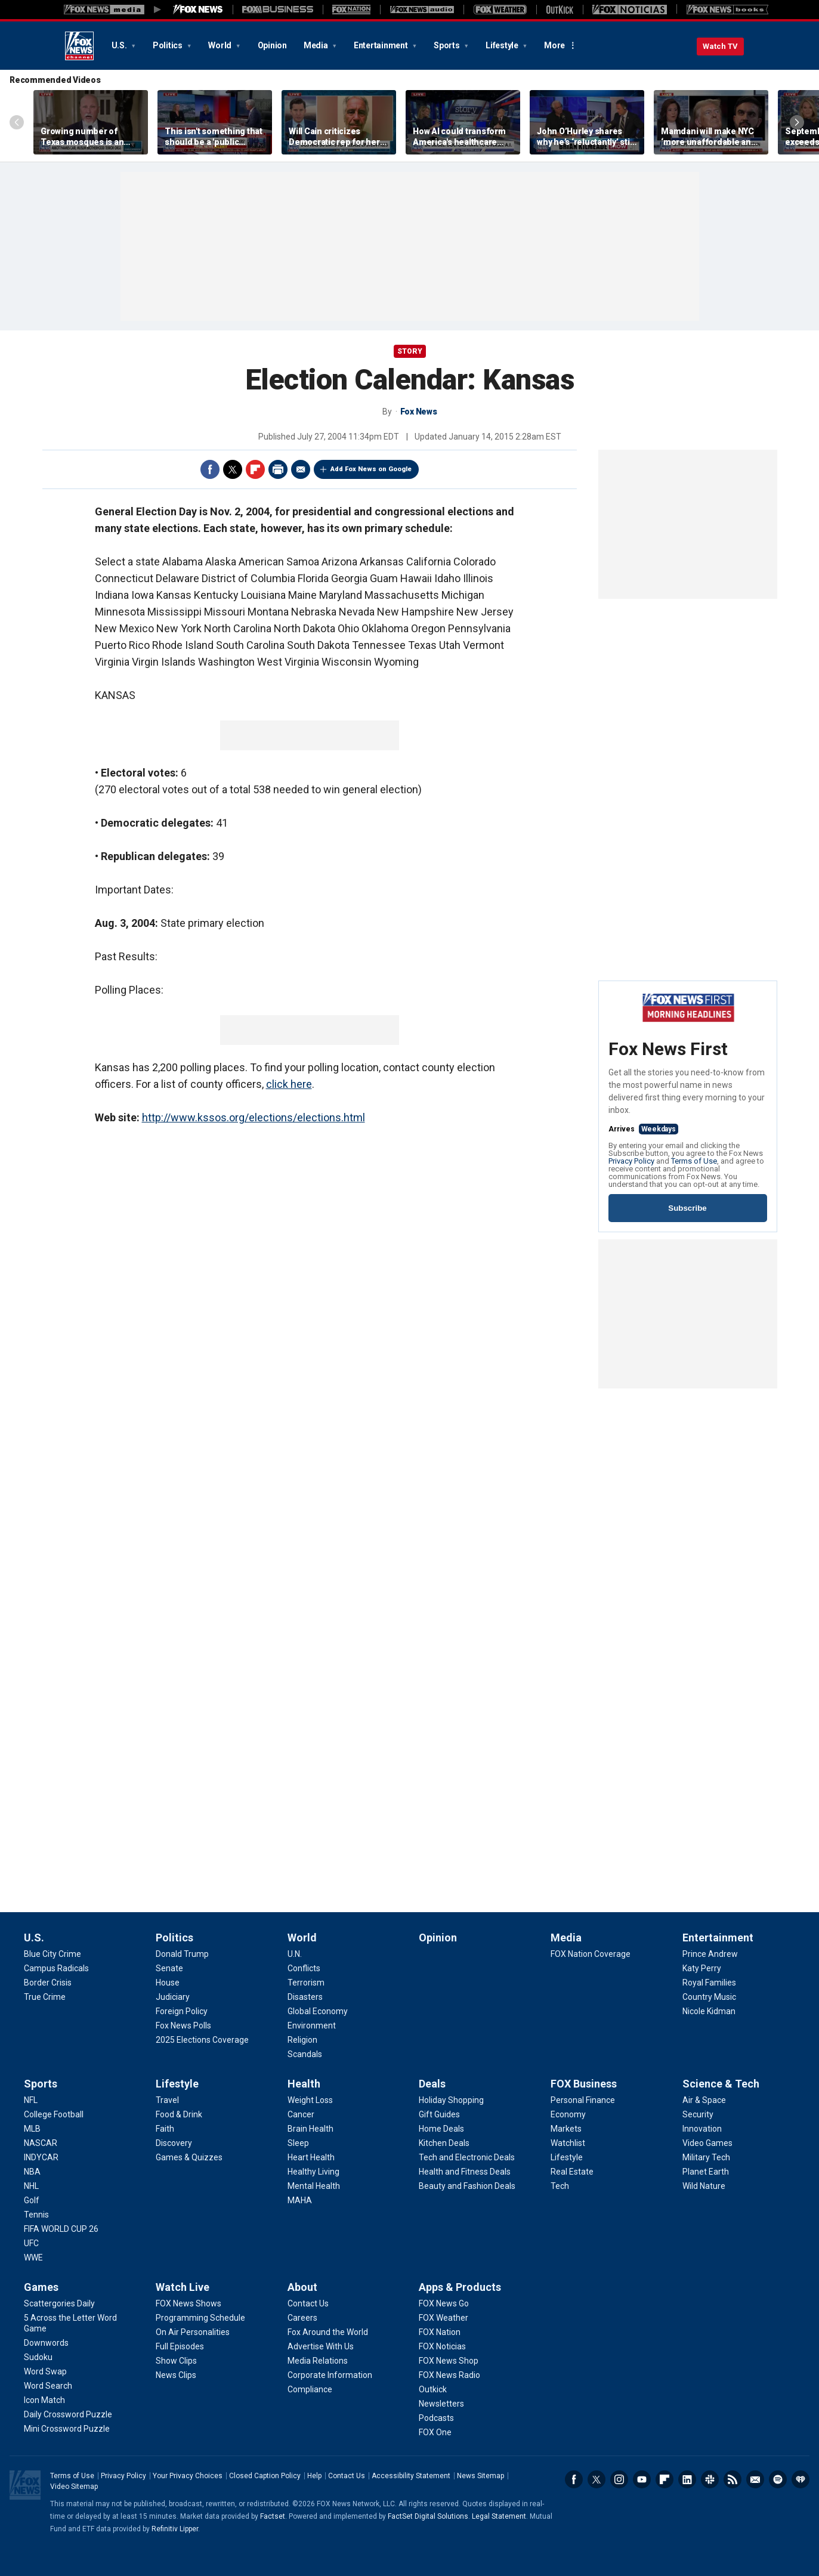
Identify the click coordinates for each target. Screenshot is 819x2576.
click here (289, 1084)
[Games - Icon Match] (44, 2400)
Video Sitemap (74, 2486)
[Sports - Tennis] (36, 2214)
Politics (168, 45)
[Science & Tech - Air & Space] (704, 2100)
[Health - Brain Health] (310, 2128)
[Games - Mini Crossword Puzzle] (67, 2428)
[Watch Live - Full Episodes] (180, 2346)
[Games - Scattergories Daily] (59, 2303)
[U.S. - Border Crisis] (48, 1982)
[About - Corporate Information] (330, 2375)
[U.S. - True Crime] (45, 1997)
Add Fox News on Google (371, 469)
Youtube (642, 2479)
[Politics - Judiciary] (173, 1997)
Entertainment (382, 45)
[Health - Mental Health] (314, 2186)
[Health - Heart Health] (311, 2157)
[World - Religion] (302, 2040)
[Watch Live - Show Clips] (176, 2360)
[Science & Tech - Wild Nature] (703, 2186)
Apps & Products (460, 2287)
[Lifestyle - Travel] (167, 2100)
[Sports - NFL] (31, 2100)
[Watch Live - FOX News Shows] (188, 2303)
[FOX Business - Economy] (568, 2114)
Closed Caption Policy (265, 2476)
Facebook (210, 469)
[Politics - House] (168, 1982)
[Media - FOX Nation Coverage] (591, 1954)
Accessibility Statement (411, 2476)
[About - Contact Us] (308, 2303)
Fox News (79, 46)
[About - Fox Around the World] (328, 2332)
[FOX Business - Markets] (566, 2128)
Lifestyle (503, 45)
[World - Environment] (312, 2025)
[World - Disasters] (305, 1997)
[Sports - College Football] (54, 2114)
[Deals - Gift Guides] (439, 2114)
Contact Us (346, 2476)
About (302, 2287)
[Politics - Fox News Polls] (183, 2025)
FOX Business (584, 2083)
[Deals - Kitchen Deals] (444, 2143)
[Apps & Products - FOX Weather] (443, 2318)
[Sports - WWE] (33, 2257)
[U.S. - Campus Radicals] (56, 1968)
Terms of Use (694, 1160)
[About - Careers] (302, 2318)
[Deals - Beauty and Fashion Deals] (467, 2186)
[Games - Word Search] (48, 2386)
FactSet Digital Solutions (428, 2516)
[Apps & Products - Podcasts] (436, 2418)
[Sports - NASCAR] (40, 2143)
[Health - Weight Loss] (310, 2100)
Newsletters (755, 2479)
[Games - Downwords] (46, 2343)
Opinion (272, 45)
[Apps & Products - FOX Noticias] (442, 2346)
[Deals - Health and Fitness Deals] (465, 2171)
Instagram (619, 2479)
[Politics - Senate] (169, 1968)
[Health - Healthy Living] (313, 2171)
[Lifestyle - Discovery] (174, 2143)
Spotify (778, 2479)
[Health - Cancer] (301, 2114)
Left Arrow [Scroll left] (17, 122)
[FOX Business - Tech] (560, 2186)
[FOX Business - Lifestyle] (567, 2157)
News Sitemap (480, 2476)
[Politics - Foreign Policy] (182, 2011)
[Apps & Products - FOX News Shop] (448, 2360)
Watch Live (182, 2287)
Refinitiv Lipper (175, 2529)
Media (317, 45)
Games (41, 2287)
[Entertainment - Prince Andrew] (710, 1954)
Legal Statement (499, 2516)
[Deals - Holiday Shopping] (451, 2100)
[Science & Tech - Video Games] (707, 2143)
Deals (432, 2083)
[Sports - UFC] (31, 2243)
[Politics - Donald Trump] (182, 1954)
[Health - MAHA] (300, 2200)
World (220, 45)
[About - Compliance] (310, 2389)
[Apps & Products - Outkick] (433, 2389)
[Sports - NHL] (31, 2186)
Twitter (232, 469)
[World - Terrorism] (306, 1982)
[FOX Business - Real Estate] (572, 2171)
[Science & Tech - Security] (697, 2114)
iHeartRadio (800, 2479)
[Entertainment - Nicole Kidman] (708, 2011)
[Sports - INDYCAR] (41, 2157)
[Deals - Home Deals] (441, 2128)
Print (278, 469)
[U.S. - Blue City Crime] (52, 1954)
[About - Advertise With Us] (321, 2346)
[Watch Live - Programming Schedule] (200, 2318)
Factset (272, 2516)
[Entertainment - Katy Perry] (701, 1968)
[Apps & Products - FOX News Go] (444, 2303)
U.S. (120, 45)
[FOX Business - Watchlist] (568, 2143)
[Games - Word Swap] (45, 2371)
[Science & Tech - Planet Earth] (705, 2171)
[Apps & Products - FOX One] (435, 2432)
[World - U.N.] (295, 1954)
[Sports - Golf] (31, 2200)
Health (304, 2083)
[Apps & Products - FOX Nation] (440, 2332)
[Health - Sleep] (298, 2143)
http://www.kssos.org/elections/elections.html (253, 1117)
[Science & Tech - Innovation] (702, 2128)
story (409, 351)
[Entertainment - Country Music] (709, 1997)
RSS (732, 2479)
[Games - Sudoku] (38, 2357)
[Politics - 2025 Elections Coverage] (202, 2040)
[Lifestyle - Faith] (165, 2128)
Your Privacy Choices (187, 2476)
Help (314, 2476)
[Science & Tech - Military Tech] (706, 2157)
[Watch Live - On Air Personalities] (193, 2332)
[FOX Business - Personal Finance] (583, 2100)
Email (300, 469)
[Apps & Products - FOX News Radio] (449, 2375)
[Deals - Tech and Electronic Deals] (467, 2157)
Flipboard (255, 469)
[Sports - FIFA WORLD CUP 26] (61, 2229)
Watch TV (720, 46)
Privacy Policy (631, 1160)
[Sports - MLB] (32, 2128)
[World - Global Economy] (318, 2011)
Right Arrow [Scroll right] (797, 122)
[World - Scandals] (305, 2054)
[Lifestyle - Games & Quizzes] (189, 2157)
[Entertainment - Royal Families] (709, 1982)
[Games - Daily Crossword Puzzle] (68, 2414)
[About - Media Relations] (318, 2360)
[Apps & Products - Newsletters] (441, 2403)
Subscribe (687, 1208)
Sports (447, 45)
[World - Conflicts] (304, 1968)
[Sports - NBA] (32, 2171)
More (554, 45)
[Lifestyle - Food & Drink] (179, 2114)
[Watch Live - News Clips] (176, 2375)
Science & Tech (720, 2083)
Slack (710, 2479)
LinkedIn (687, 2479)
